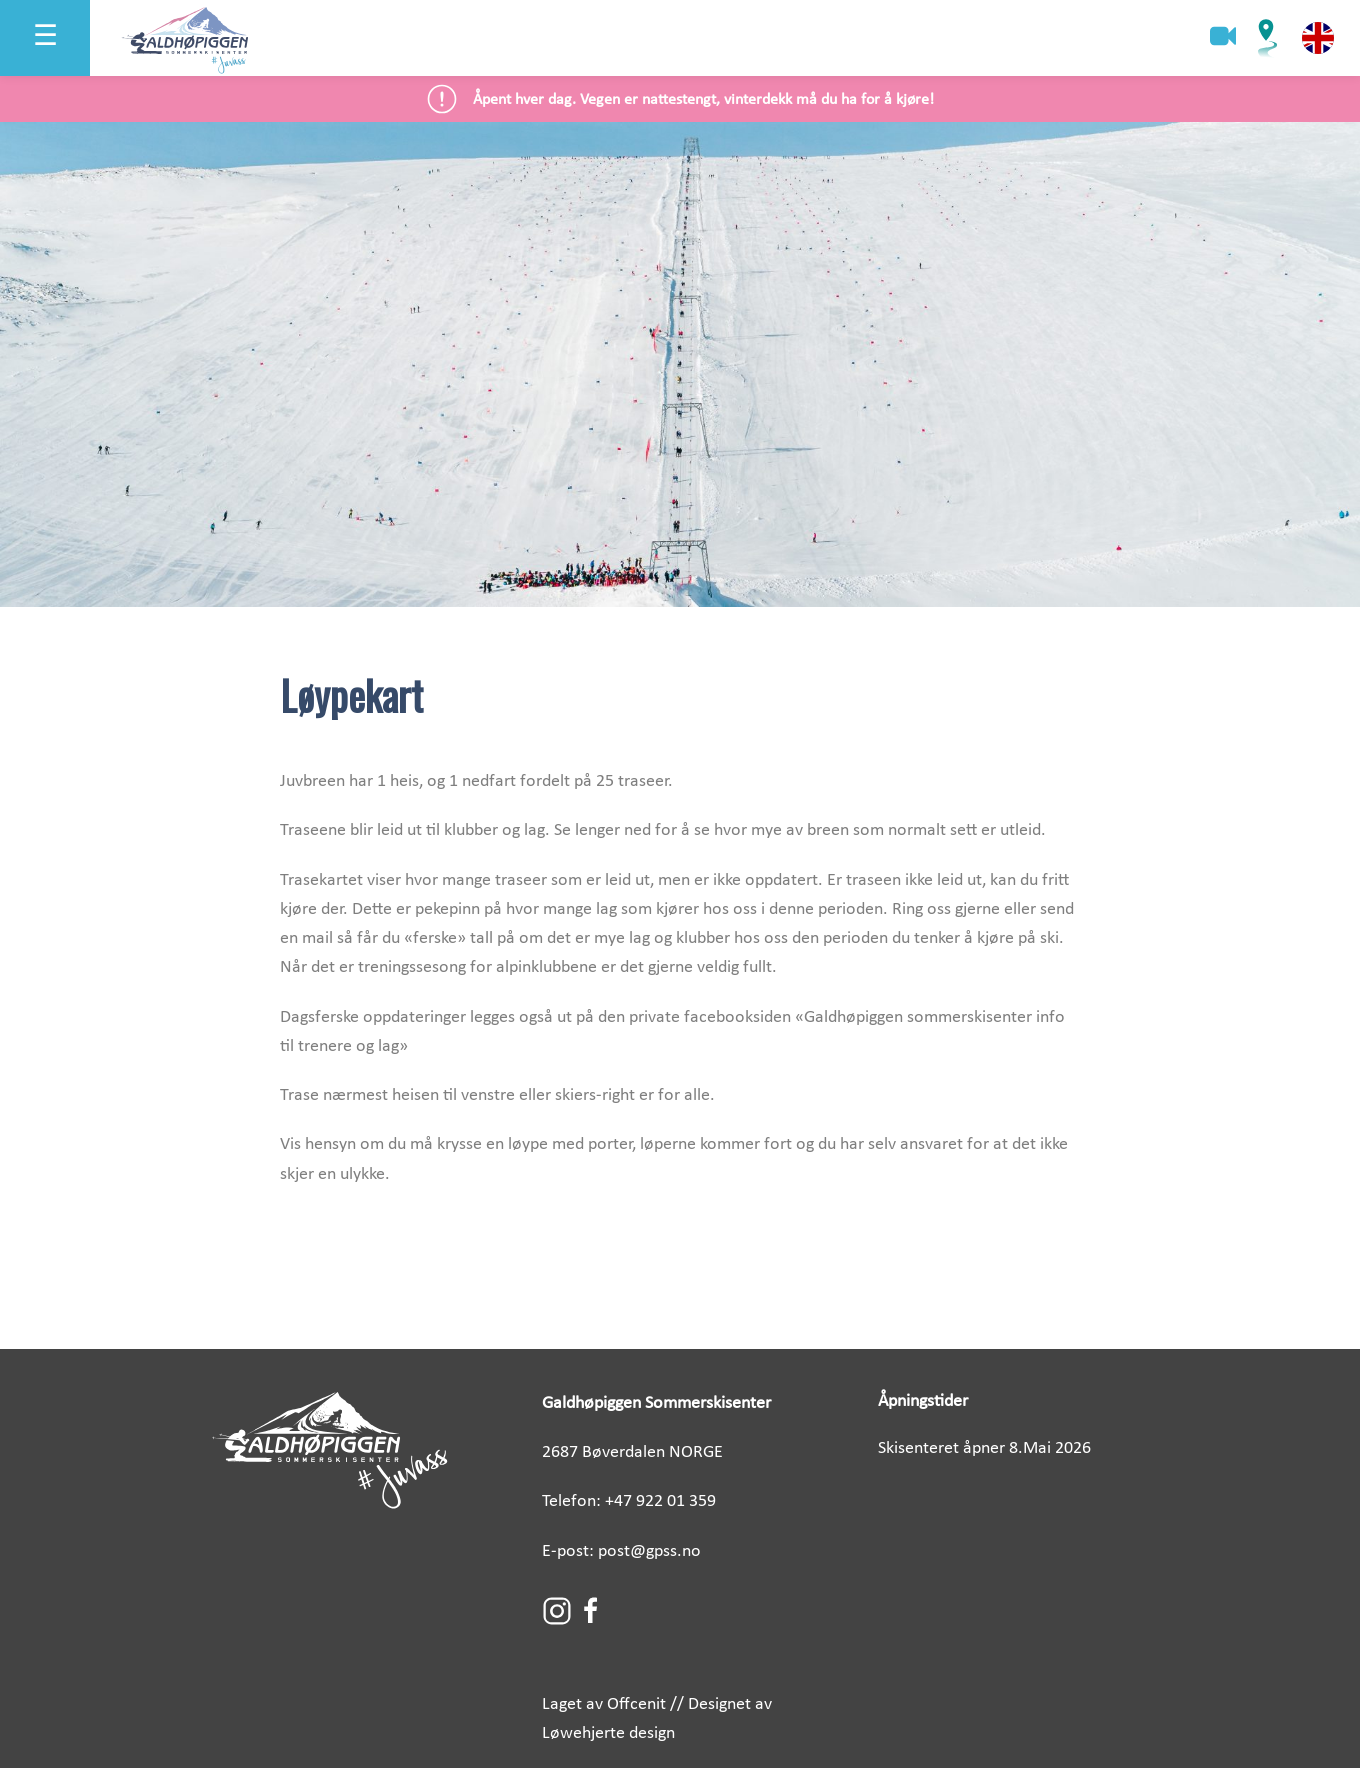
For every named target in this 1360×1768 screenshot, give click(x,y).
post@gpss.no (649, 1551)
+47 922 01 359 (660, 1501)
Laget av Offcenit (604, 1704)
